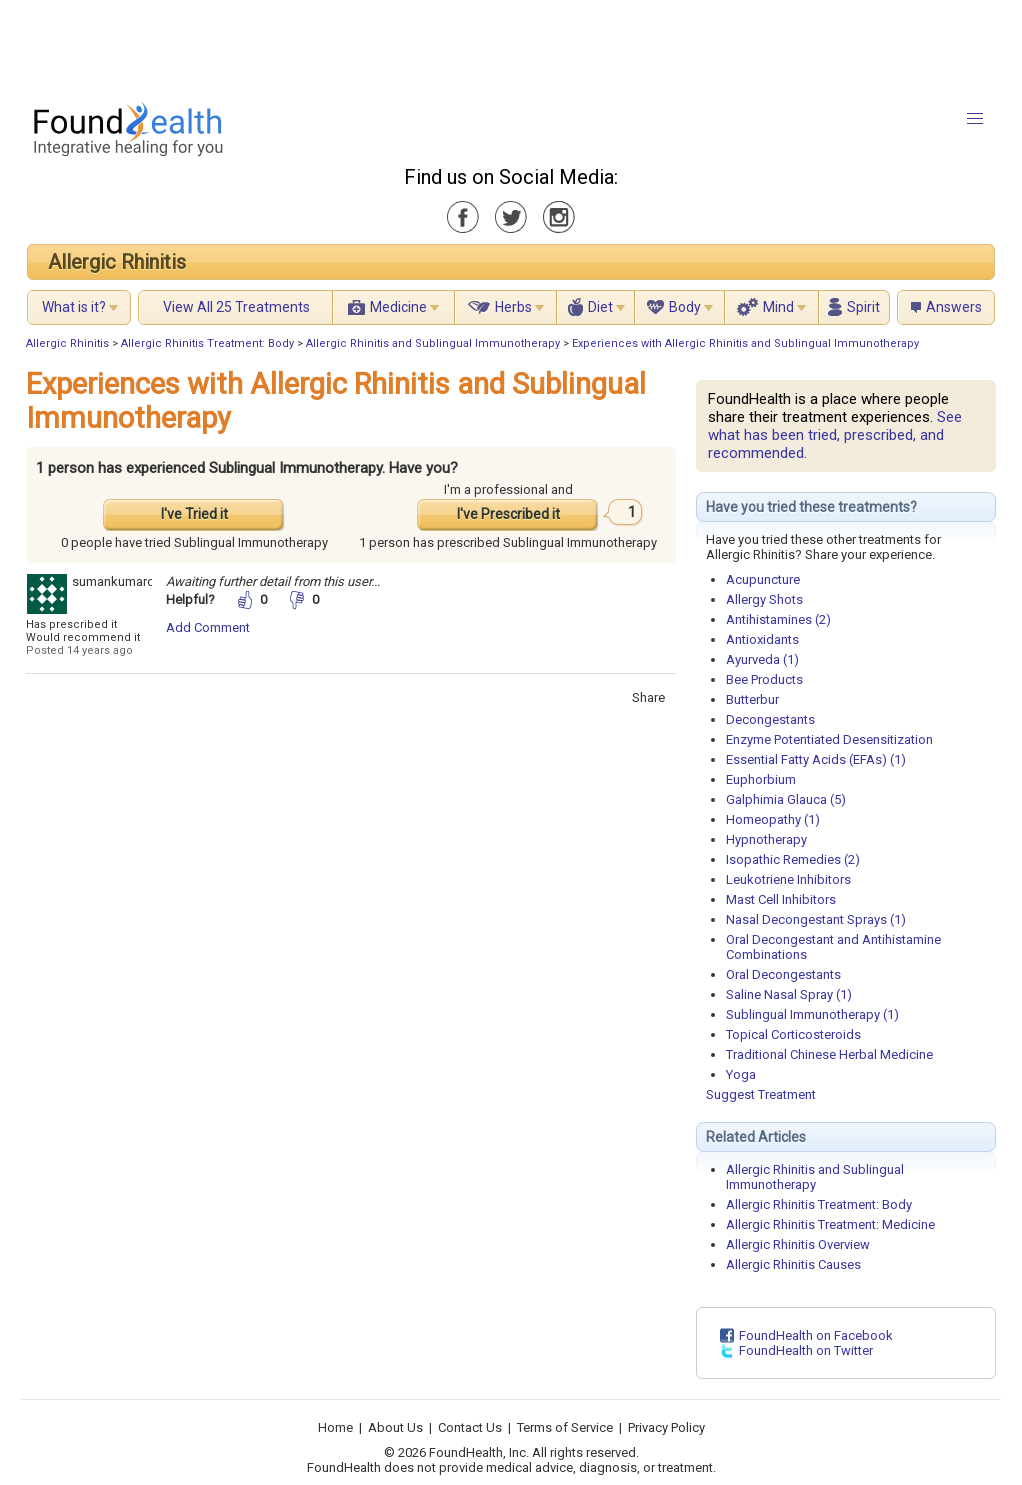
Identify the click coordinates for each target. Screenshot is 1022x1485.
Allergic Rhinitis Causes (793, 1264)
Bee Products (764, 679)
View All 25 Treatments (236, 307)
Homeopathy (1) (773, 819)
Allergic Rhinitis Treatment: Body (207, 343)
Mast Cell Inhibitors (781, 899)
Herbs (513, 307)
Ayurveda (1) (762, 659)
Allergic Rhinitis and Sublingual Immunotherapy (433, 343)
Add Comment (208, 627)
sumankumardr (115, 581)
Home (335, 1427)
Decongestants (770, 719)
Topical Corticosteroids (793, 1034)
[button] (975, 119)
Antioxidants (762, 639)
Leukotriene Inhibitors (788, 879)
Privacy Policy (666, 1427)
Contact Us (470, 1427)
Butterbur (752, 699)
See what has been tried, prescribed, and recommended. (835, 435)
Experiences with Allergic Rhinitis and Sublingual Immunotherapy (745, 343)
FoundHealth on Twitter (806, 1350)
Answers (954, 307)
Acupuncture (763, 579)
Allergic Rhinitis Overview (798, 1244)
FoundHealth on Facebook (816, 1335)
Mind (778, 307)
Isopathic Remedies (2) (793, 859)
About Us (395, 1427)
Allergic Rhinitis (117, 262)
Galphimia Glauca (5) (786, 799)
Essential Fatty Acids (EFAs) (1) (816, 759)
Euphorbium (761, 779)
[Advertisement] (510, 45)
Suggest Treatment (761, 1094)
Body (685, 307)
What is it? (74, 307)
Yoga (741, 1074)
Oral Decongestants (783, 974)
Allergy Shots (764, 599)
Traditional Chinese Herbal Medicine (829, 1054)
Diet (600, 307)
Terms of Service (565, 1427)
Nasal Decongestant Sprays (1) (816, 919)
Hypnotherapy (766, 839)
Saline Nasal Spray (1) (789, 994)
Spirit (863, 307)
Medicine (398, 307)
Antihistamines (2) (778, 619)
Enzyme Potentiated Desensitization (829, 739)
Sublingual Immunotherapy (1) (812, 1014)
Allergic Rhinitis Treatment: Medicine (830, 1224)
